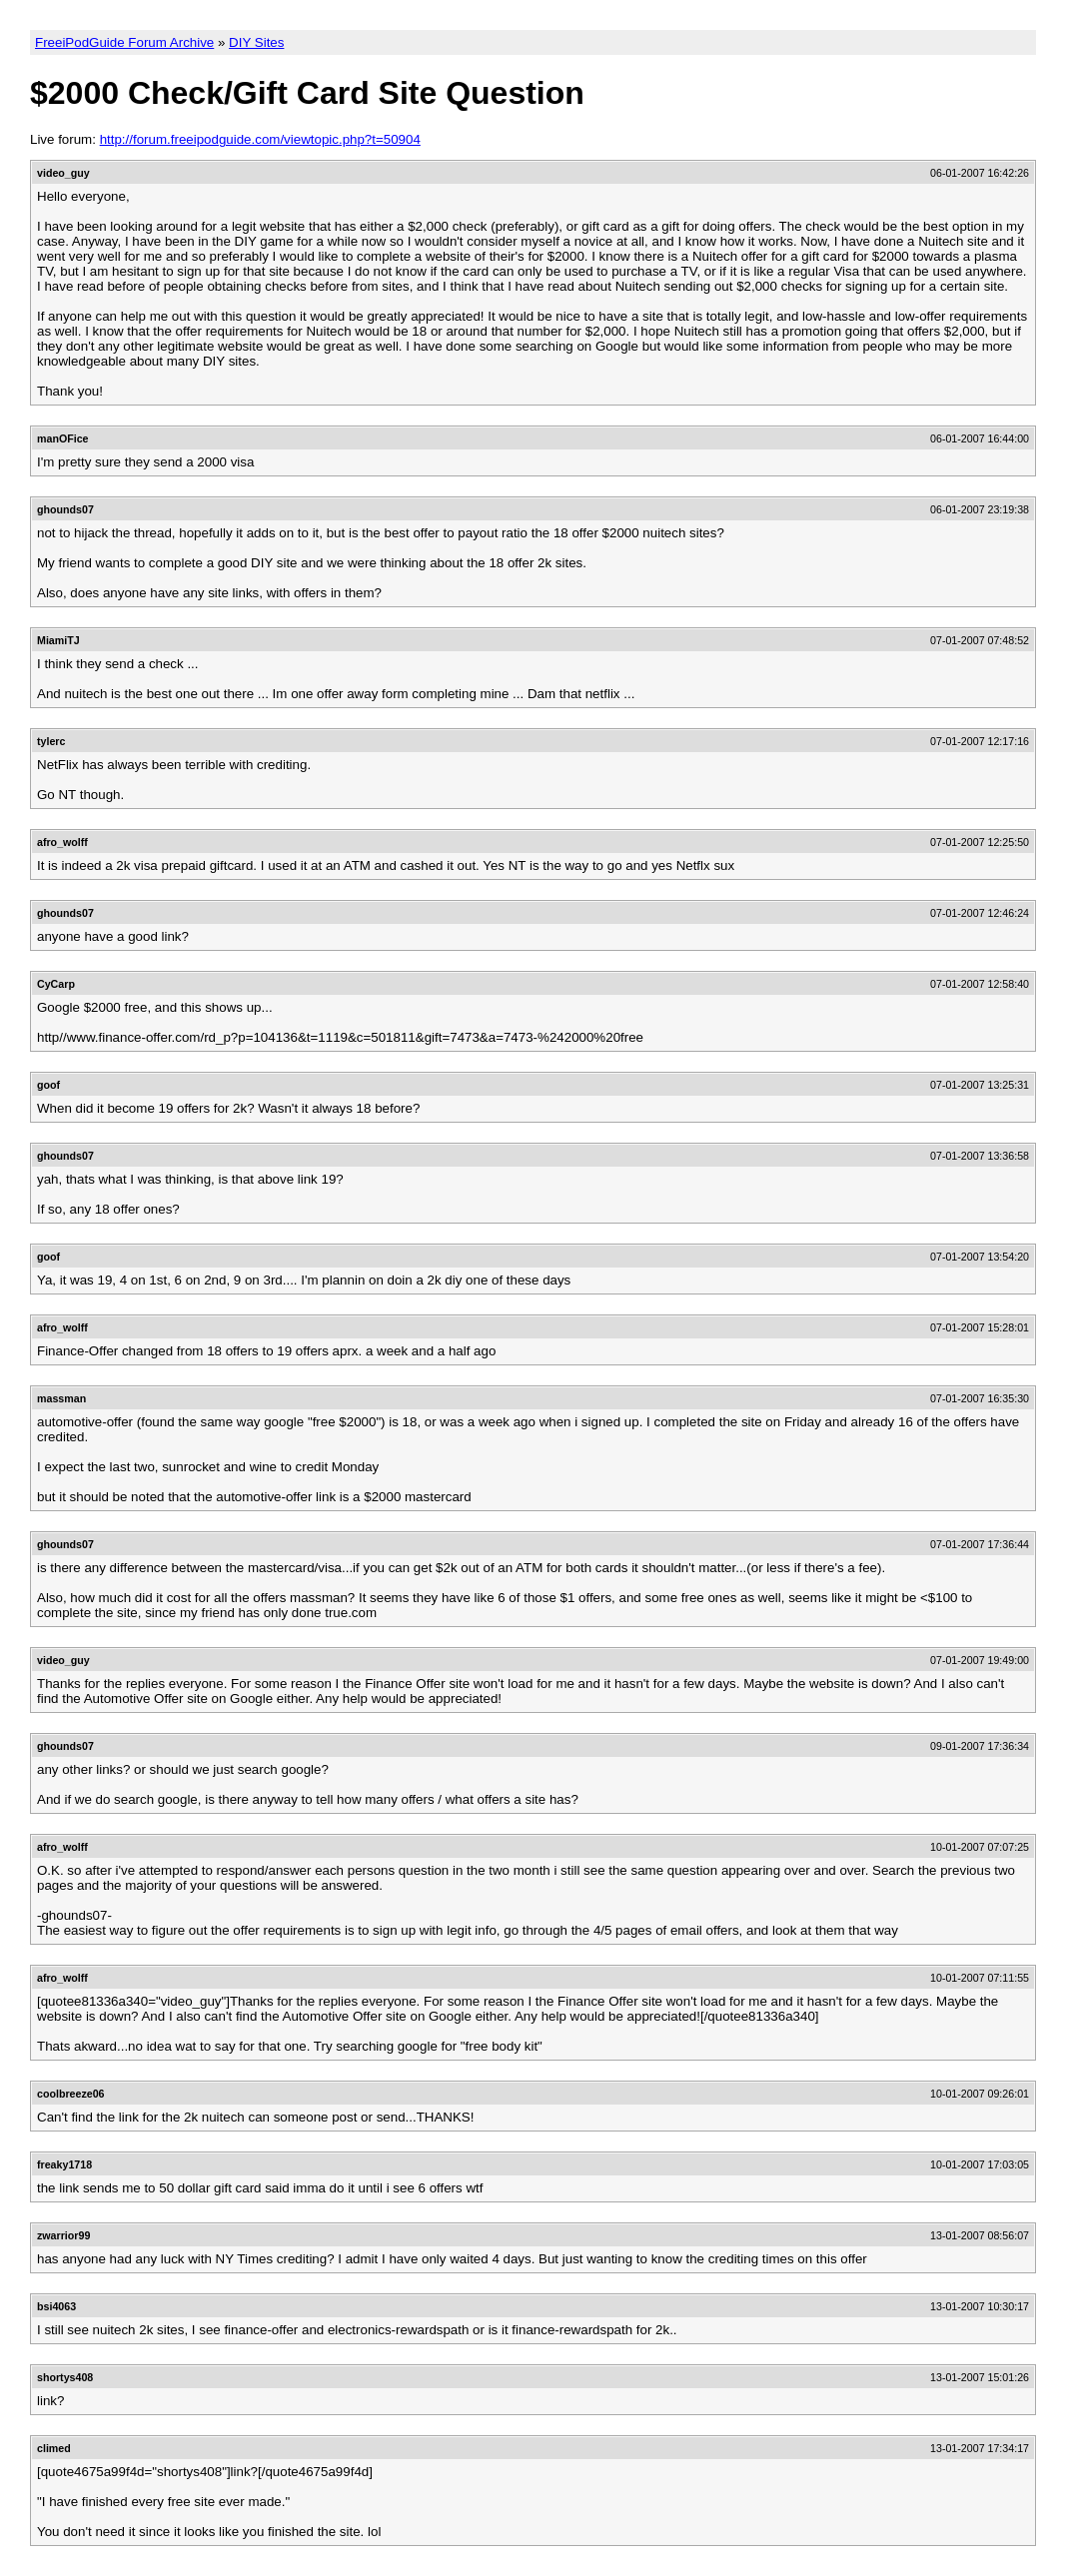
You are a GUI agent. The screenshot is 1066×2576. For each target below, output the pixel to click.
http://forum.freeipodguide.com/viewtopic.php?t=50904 (260, 139)
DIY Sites (256, 42)
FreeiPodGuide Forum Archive (124, 42)
